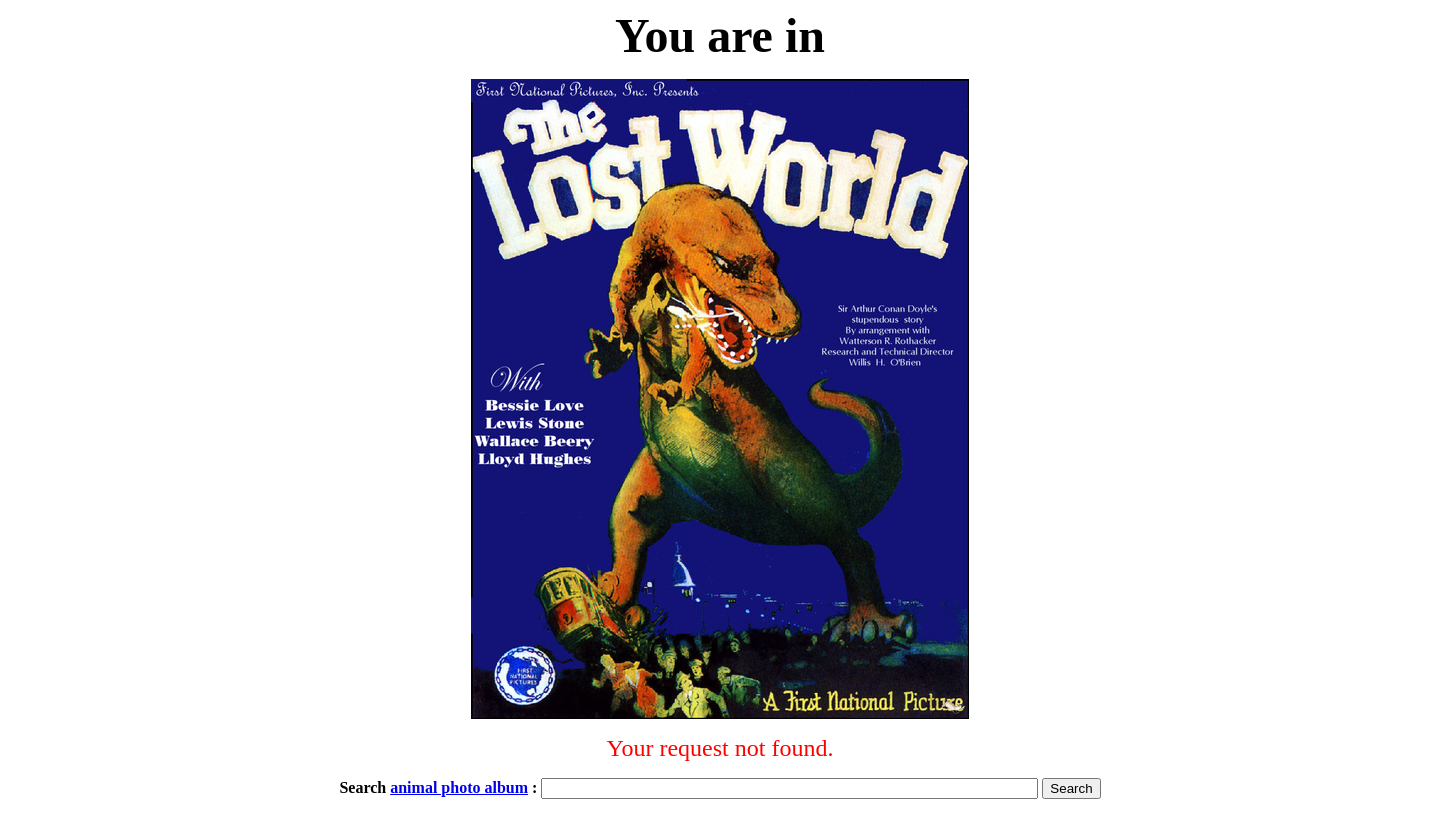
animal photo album (459, 787)
